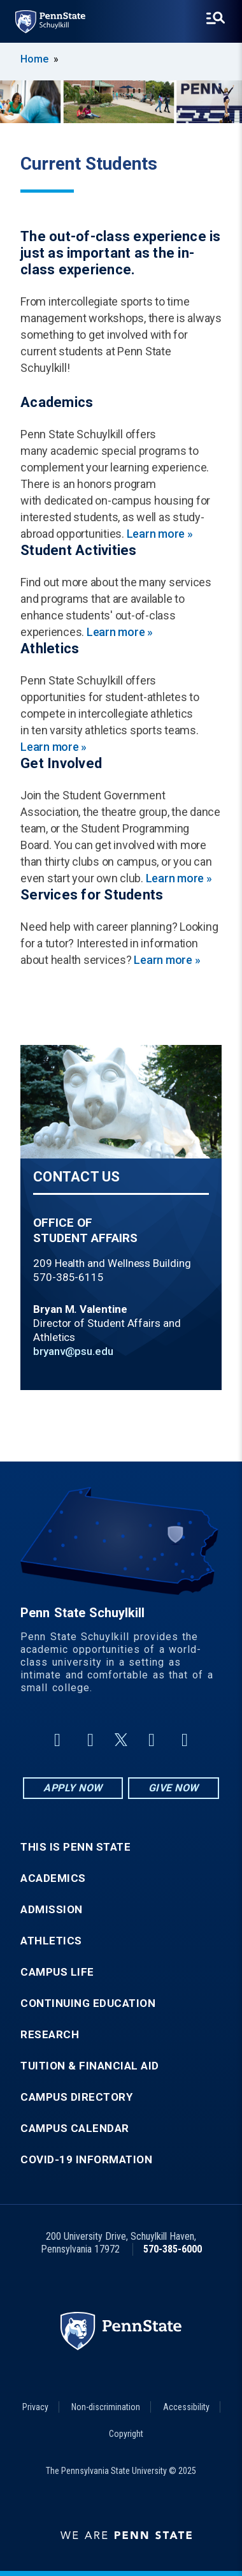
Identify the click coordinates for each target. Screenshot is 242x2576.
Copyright (126, 2434)
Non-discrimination (105, 2407)
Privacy (35, 2407)
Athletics (51, 1941)
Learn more (160, 533)
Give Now (173, 1788)
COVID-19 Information (86, 2160)
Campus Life (57, 1972)
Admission (51, 1910)
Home (34, 59)
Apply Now (73, 1788)
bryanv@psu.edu (73, 1351)
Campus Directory (76, 2097)
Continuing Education (87, 2003)
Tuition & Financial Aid (89, 2066)
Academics (53, 1878)
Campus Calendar (74, 2128)
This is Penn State (75, 1847)
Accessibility (186, 2407)
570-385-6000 (172, 2249)
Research (49, 2035)
